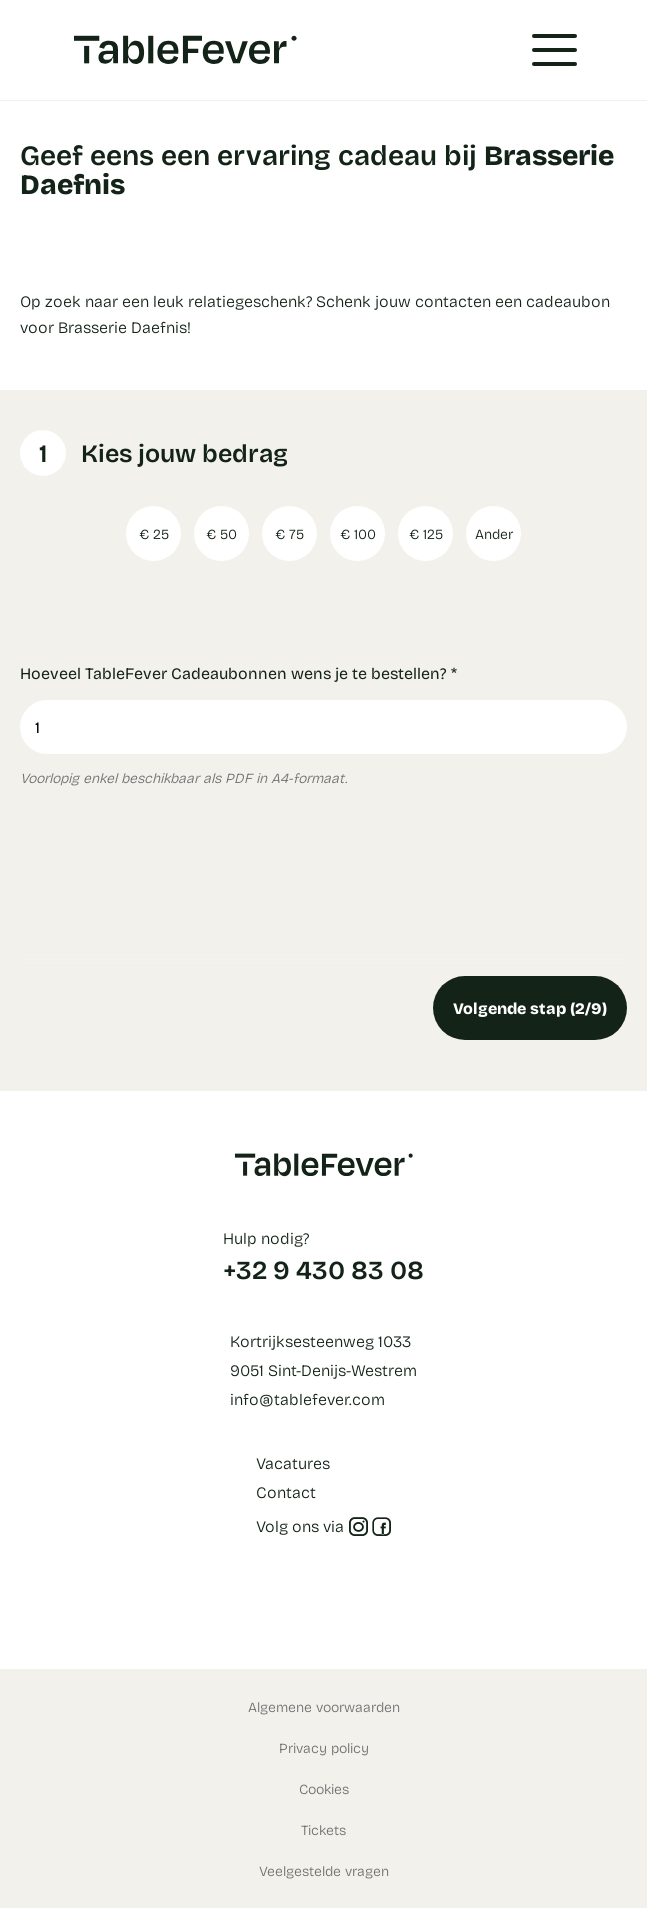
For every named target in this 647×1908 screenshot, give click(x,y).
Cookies (324, 1788)
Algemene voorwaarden (324, 1706)
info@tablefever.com (307, 1398)
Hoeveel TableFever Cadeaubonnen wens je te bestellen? (238, 672)
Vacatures (293, 1462)
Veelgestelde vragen (324, 1870)
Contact (286, 1491)
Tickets (323, 1829)
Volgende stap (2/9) (530, 1007)
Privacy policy (324, 1747)
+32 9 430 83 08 (323, 1269)
